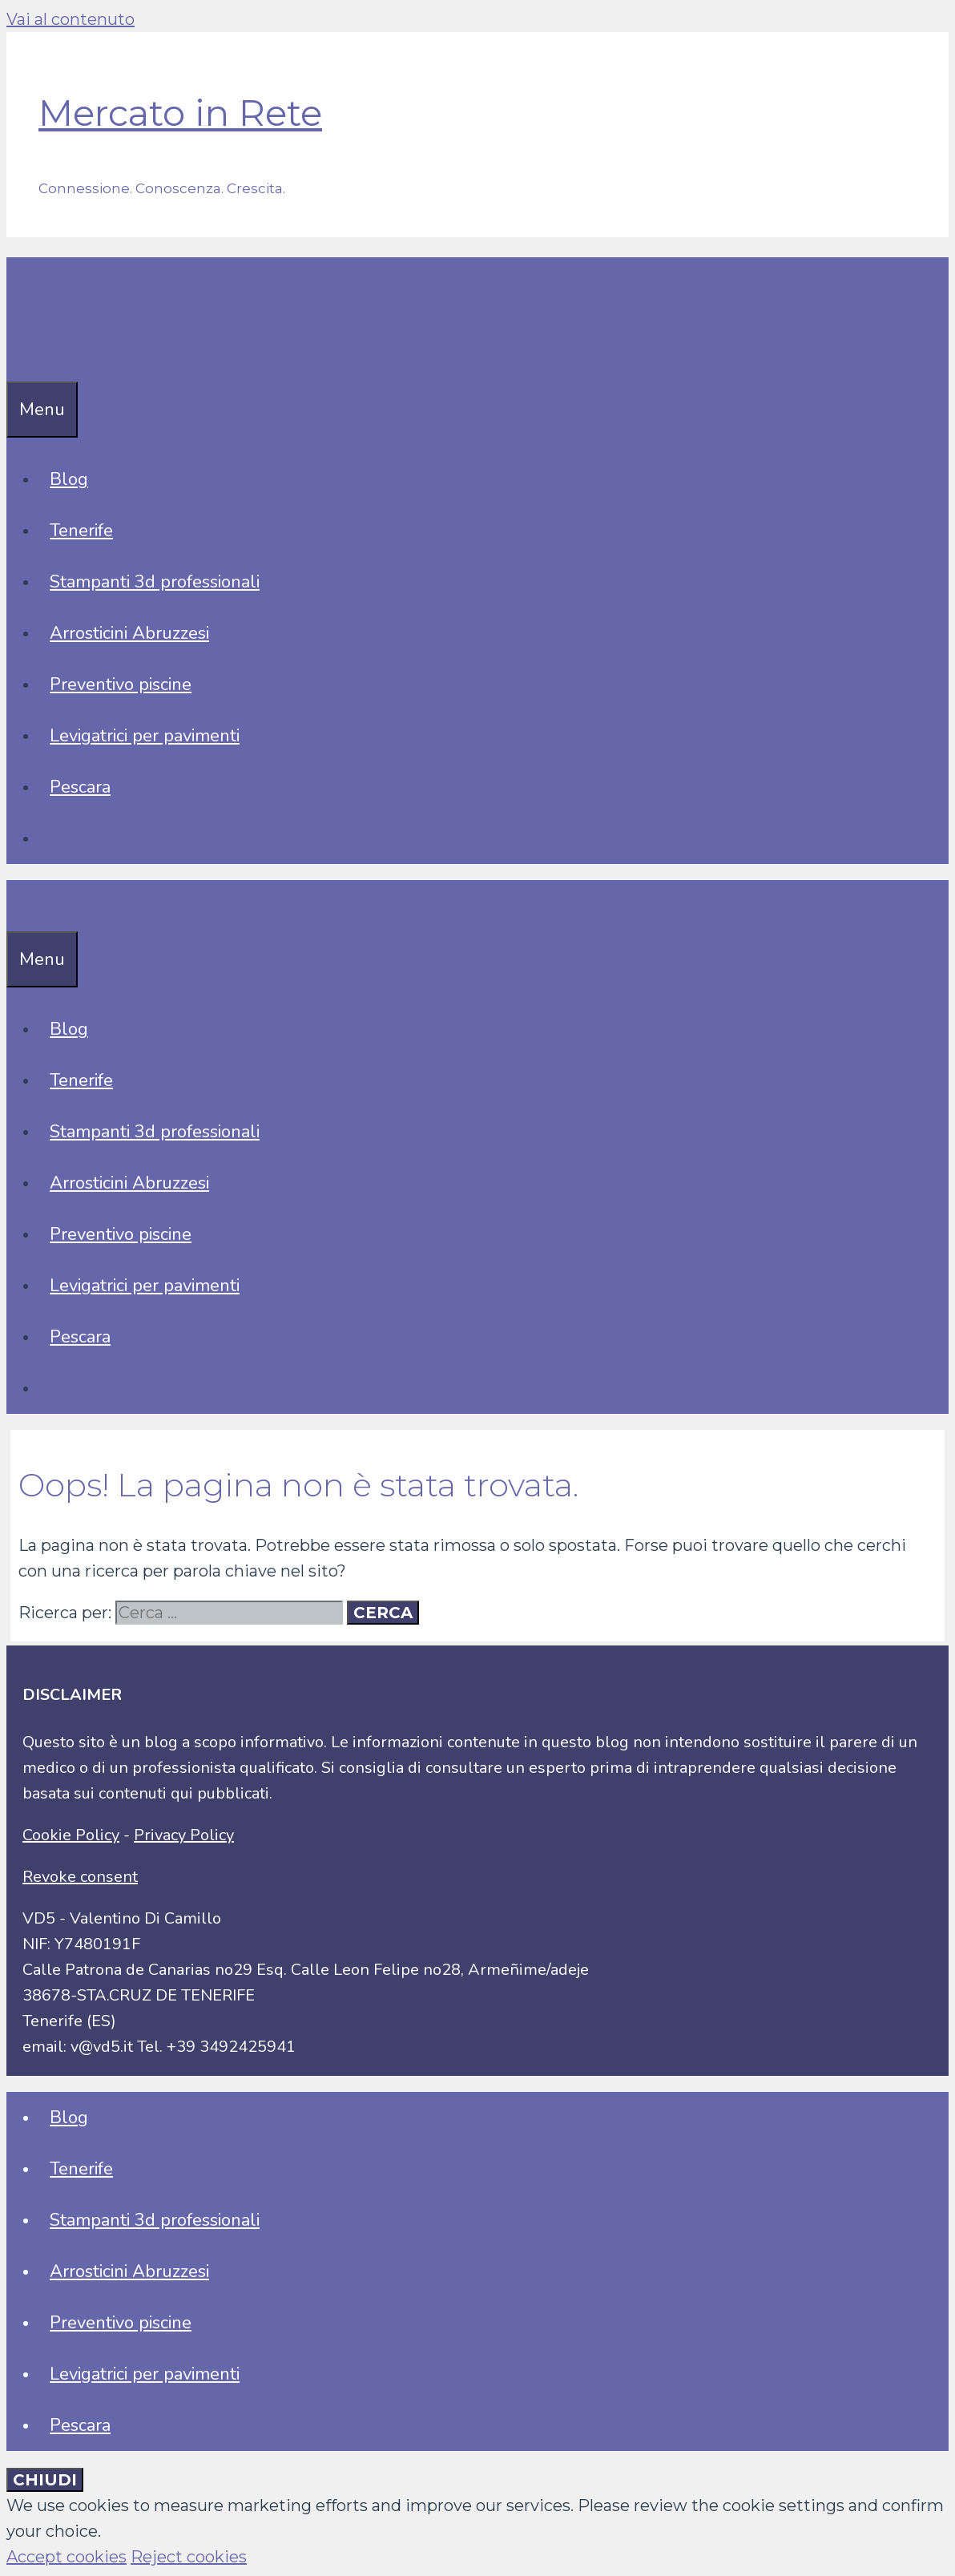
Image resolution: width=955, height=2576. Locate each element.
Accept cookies (66, 2556)
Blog (69, 479)
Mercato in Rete (180, 113)
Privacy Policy (184, 1835)
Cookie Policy (70, 1835)
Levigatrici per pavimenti (145, 736)
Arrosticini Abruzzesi (129, 633)
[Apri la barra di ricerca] (17, 356)
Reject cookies (189, 2556)
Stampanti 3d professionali (155, 582)
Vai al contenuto (70, 19)
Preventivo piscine (120, 684)
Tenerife (81, 531)
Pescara (80, 787)
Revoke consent (80, 1877)
